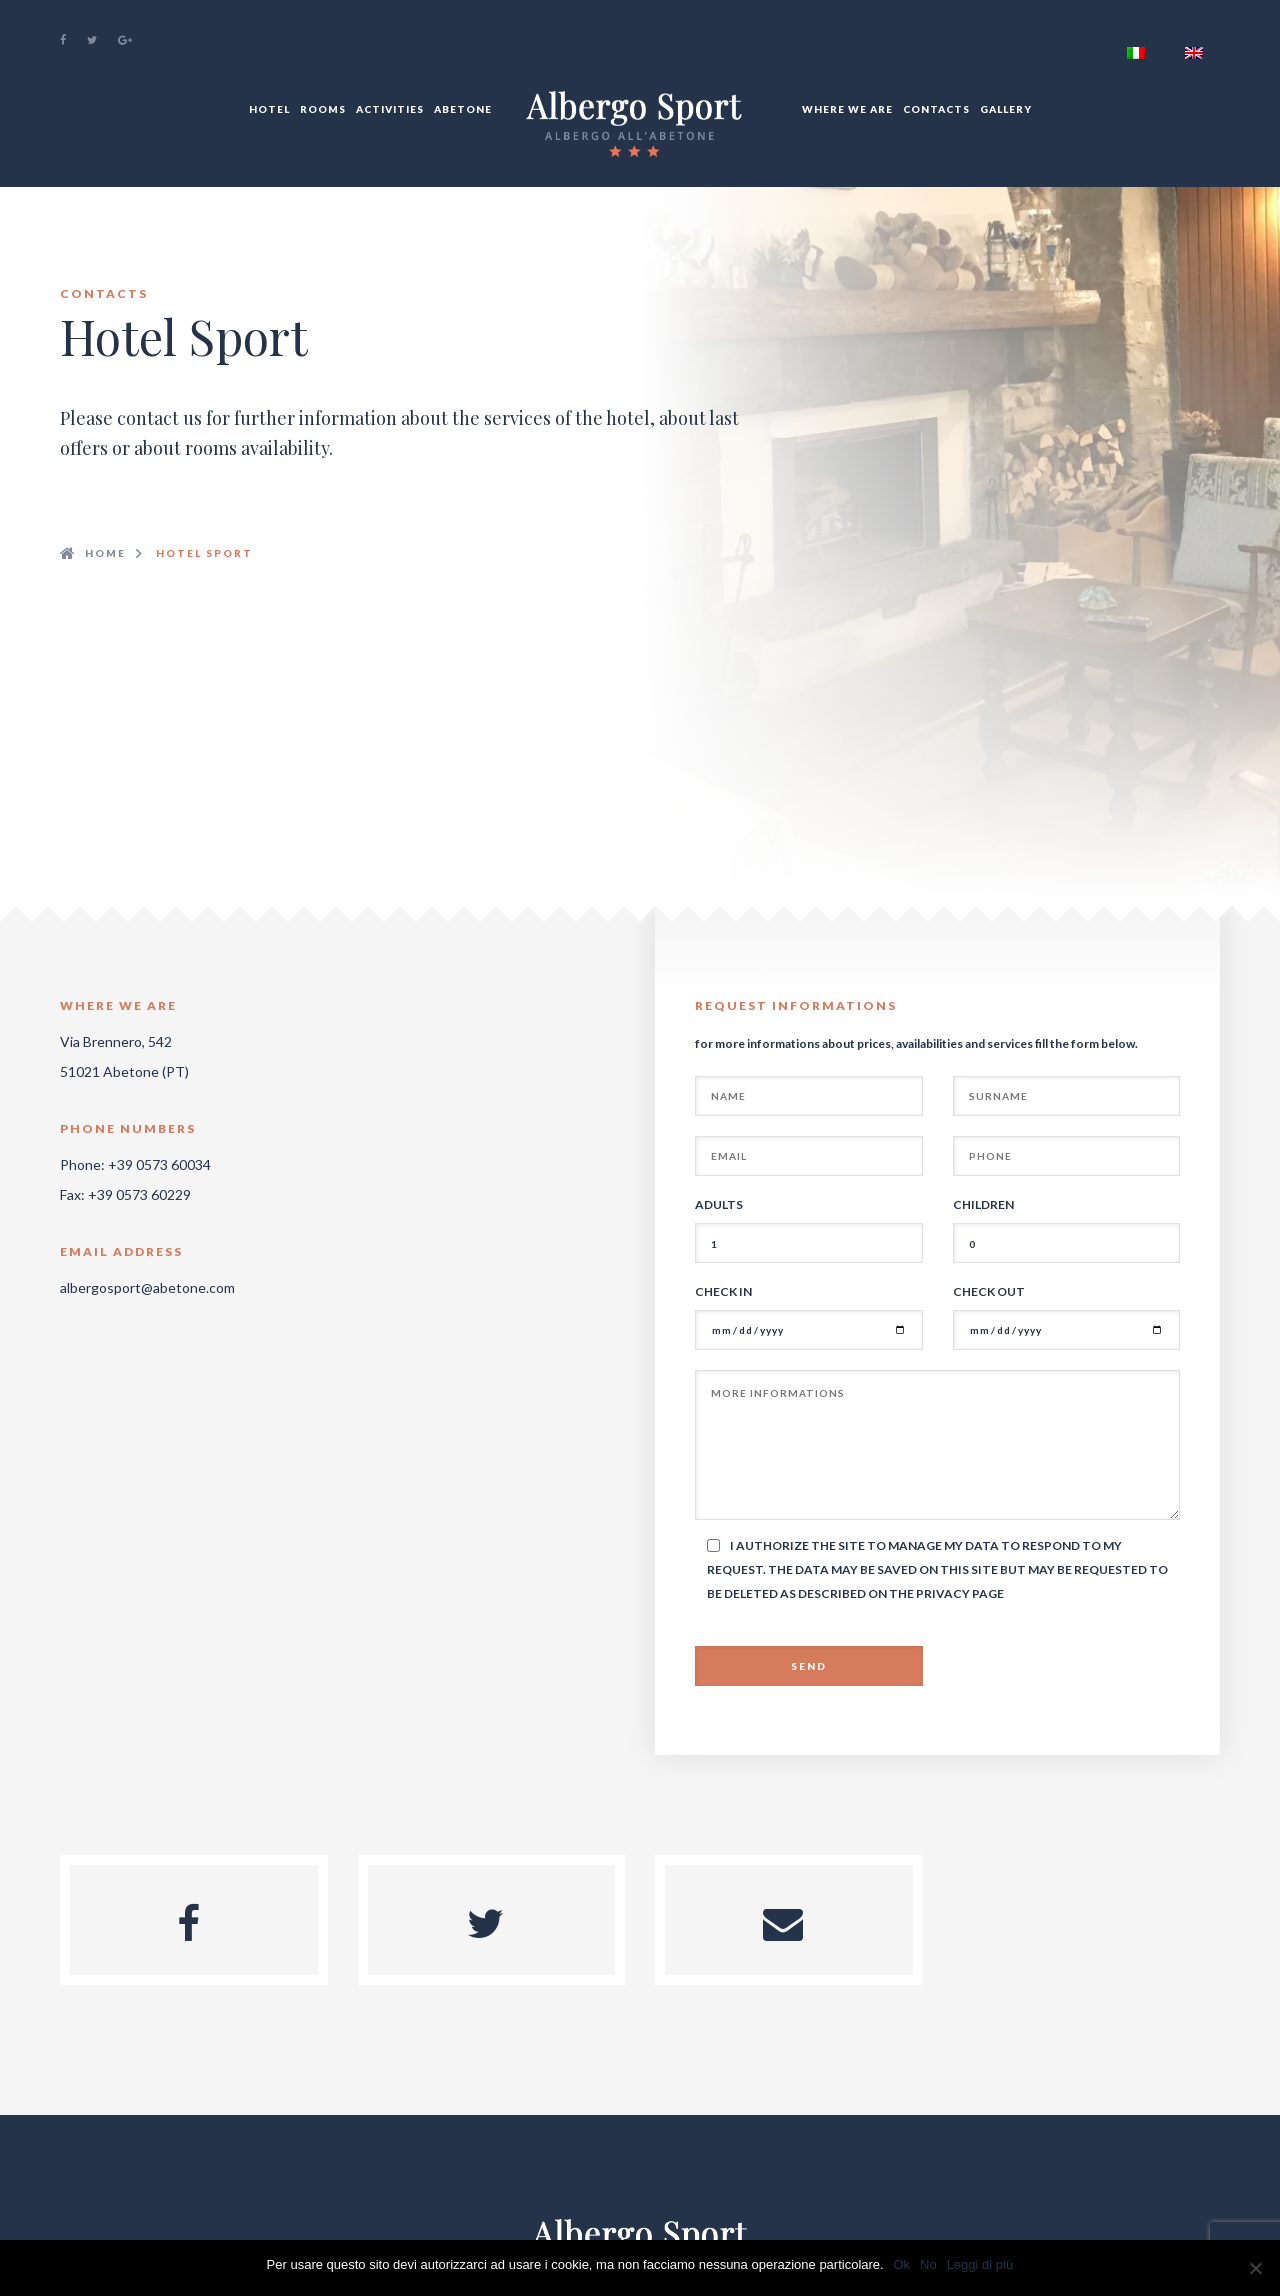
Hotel (269, 109)
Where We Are (847, 109)
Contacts (936, 109)
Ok (902, 2264)
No (928, 2264)
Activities (390, 109)
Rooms (323, 109)
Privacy (944, 1593)
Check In (723, 1291)
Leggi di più (980, 2264)
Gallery (1006, 109)
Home (105, 553)
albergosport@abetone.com (147, 1287)
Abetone (463, 109)
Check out (989, 1291)
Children (983, 1204)
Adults (719, 1204)
